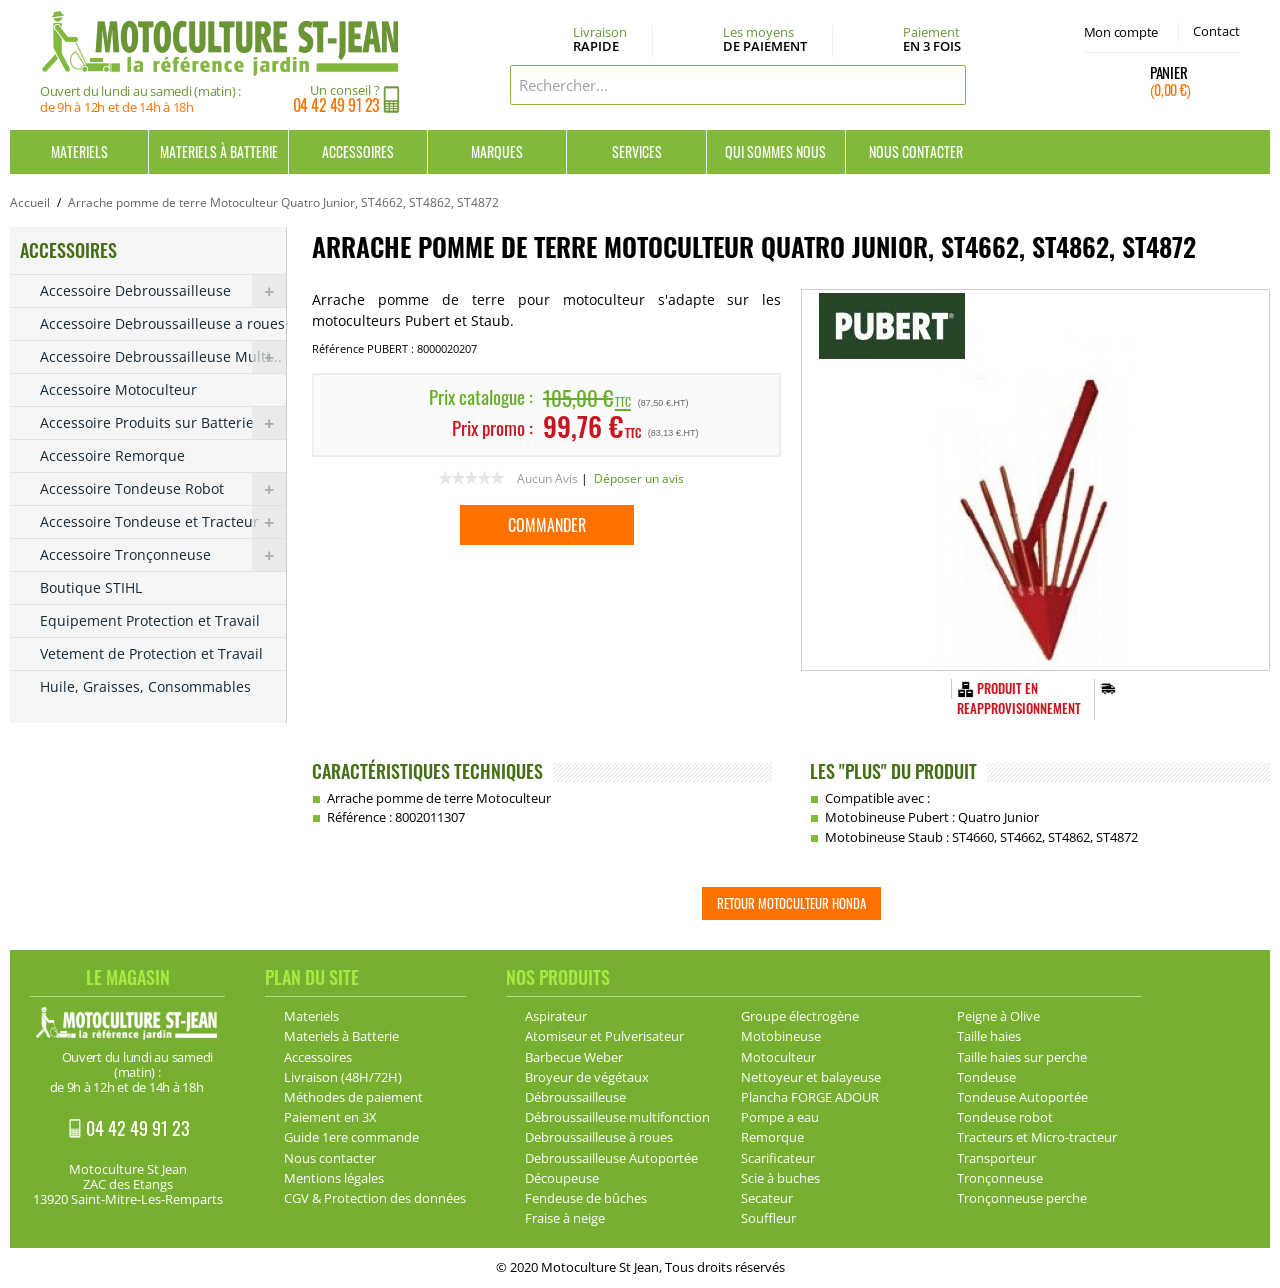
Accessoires (358, 151)
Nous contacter (916, 151)
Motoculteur (778, 1057)
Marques (497, 151)
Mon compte (1121, 32)
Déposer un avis (639, 478)
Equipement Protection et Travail (150, 620)
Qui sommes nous (775, 151)
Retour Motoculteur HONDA (791, 903)
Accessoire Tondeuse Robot (163, 489)
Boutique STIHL (91, 587)
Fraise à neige (565, 1218)
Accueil (30, 202)
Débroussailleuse (575, 1097)
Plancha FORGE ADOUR (810, 1097)
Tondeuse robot (1005, 1117)
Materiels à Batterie (219, 151)
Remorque (772, 1137)
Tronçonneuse (1000, 1178)
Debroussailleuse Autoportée (611, 1158)
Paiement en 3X (330, 1117)
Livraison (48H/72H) (343, 1077)
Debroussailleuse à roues (599, 1137)
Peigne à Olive (998, 1016)
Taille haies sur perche (1022, 1057)
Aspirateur (556, 1016)
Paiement (932, 39)
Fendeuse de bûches (586, 1198)
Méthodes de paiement (353, 1097)
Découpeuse (562, 1178)
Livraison (600, 40)
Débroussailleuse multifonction (617, 1117)
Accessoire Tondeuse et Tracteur (163, 522)
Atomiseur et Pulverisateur (604, 1036)
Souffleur (768, 1218)
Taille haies (989, 1036)
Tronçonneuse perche (1022, 1198)
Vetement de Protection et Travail (151, 653)
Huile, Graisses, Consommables (145, 686)
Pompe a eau (780, 1117)
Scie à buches (780, 1178)
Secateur (767, 1198)
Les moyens (765, 40)
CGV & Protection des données (375, 1198)
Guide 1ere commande (351, 1137)
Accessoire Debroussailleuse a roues (162, 323)
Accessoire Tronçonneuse (163, 555)
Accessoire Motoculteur (118, 389)
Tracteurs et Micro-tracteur (1037, 1137)
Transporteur (996, 1158)
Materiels (79, 151)
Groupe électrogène (800, 1016)
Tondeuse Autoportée (1022, 1097)
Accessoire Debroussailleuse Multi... (163, 357)
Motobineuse (781, 1036)
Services (637, 151)
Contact (1216, 31)
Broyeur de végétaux (587, 1077)
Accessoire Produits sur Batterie (163, 423)
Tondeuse (986, 1077)
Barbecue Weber (574, 1057)
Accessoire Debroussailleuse (163, 291)
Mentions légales (334, 1178)
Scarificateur (778, 1158)
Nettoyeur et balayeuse (811, 1077)
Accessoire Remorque (112, 455)
